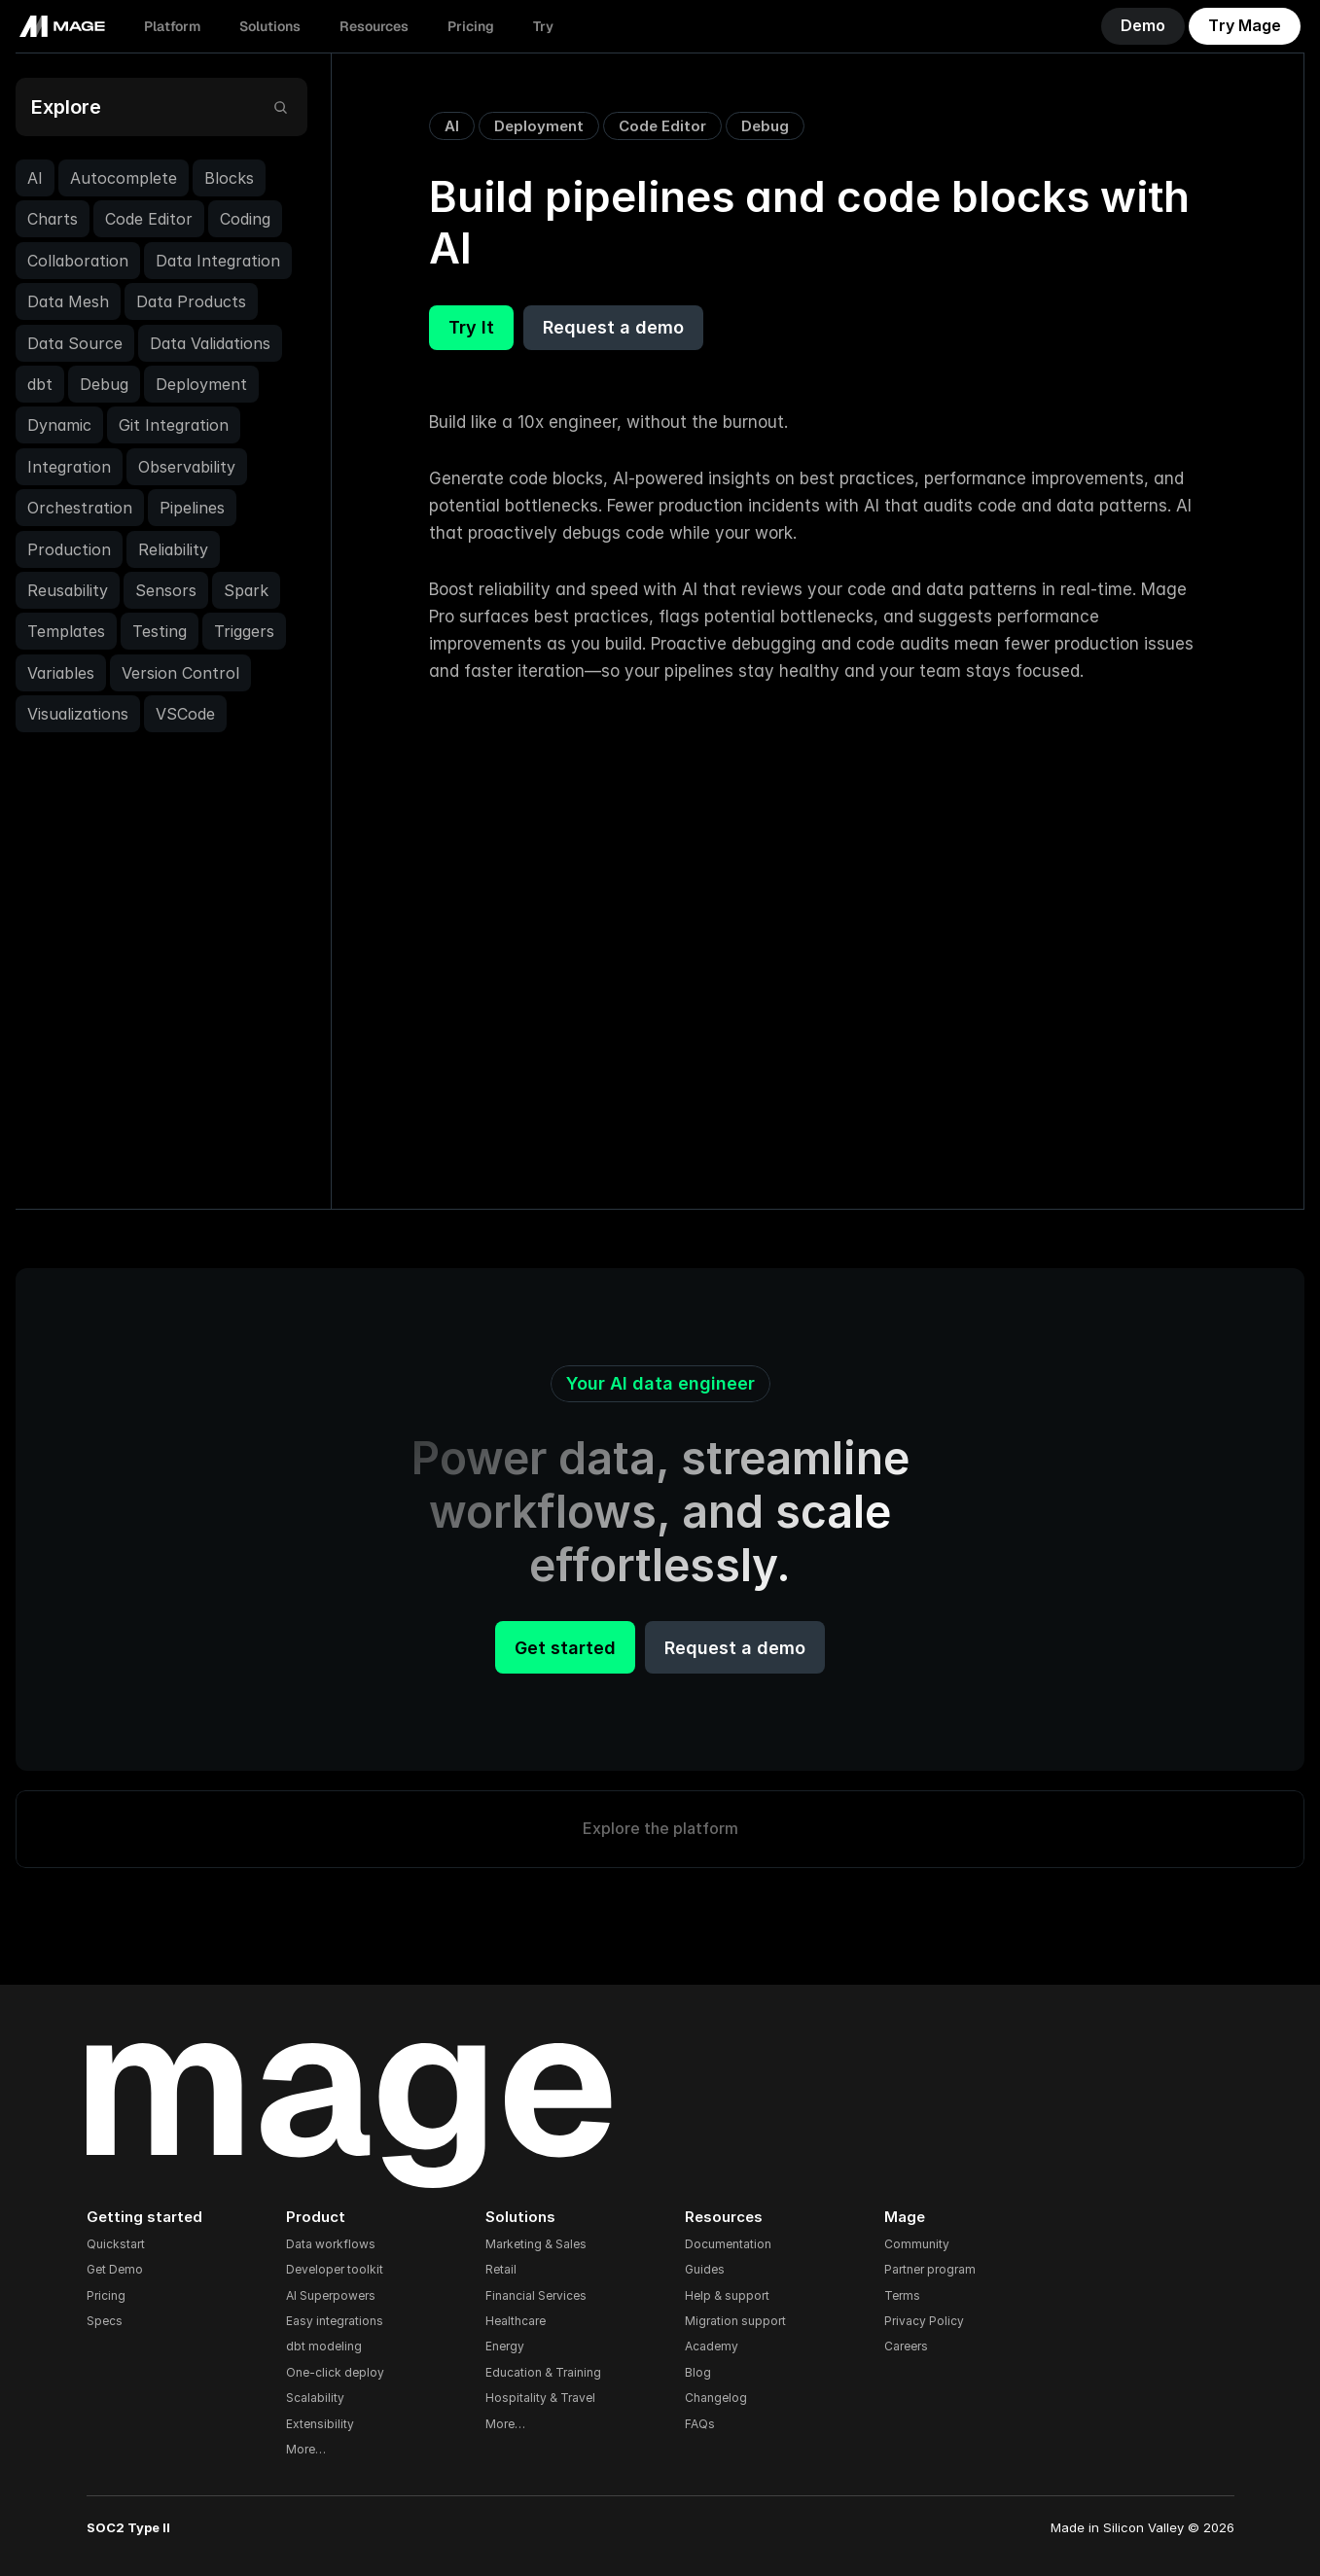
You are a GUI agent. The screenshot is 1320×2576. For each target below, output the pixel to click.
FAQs (700, 2424)
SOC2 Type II (128, 2527)
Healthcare (515, 2320)
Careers (906, 2346)
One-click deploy (335, 2372)
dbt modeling (324, 2346)
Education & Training (543, 2372)
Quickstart (116, 2244)
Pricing (106, 2295)
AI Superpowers (330, 2295)
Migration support (735, 2320)
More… (306, 2449)
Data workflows (330, 2244)
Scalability (315, 2397)
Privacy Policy (924, 2320)
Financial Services (536, 2295)
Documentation (728, 2244)
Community (916, 2244)
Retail (501, 2269)
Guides (705, 2269)
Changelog (716, 2397)
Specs (105, 2320)
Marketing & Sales (536, 2244)
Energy (504, 2346)
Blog (698, 2372)
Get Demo (115, 2269)
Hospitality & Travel (540, 2397)
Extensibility (320, 2424)
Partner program (930, 2269)
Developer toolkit (334, 2269)
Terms (902, 2295)
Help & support (727, 2295)
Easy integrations (334, 2320)
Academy (711, 2346)
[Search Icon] (280, 107)
